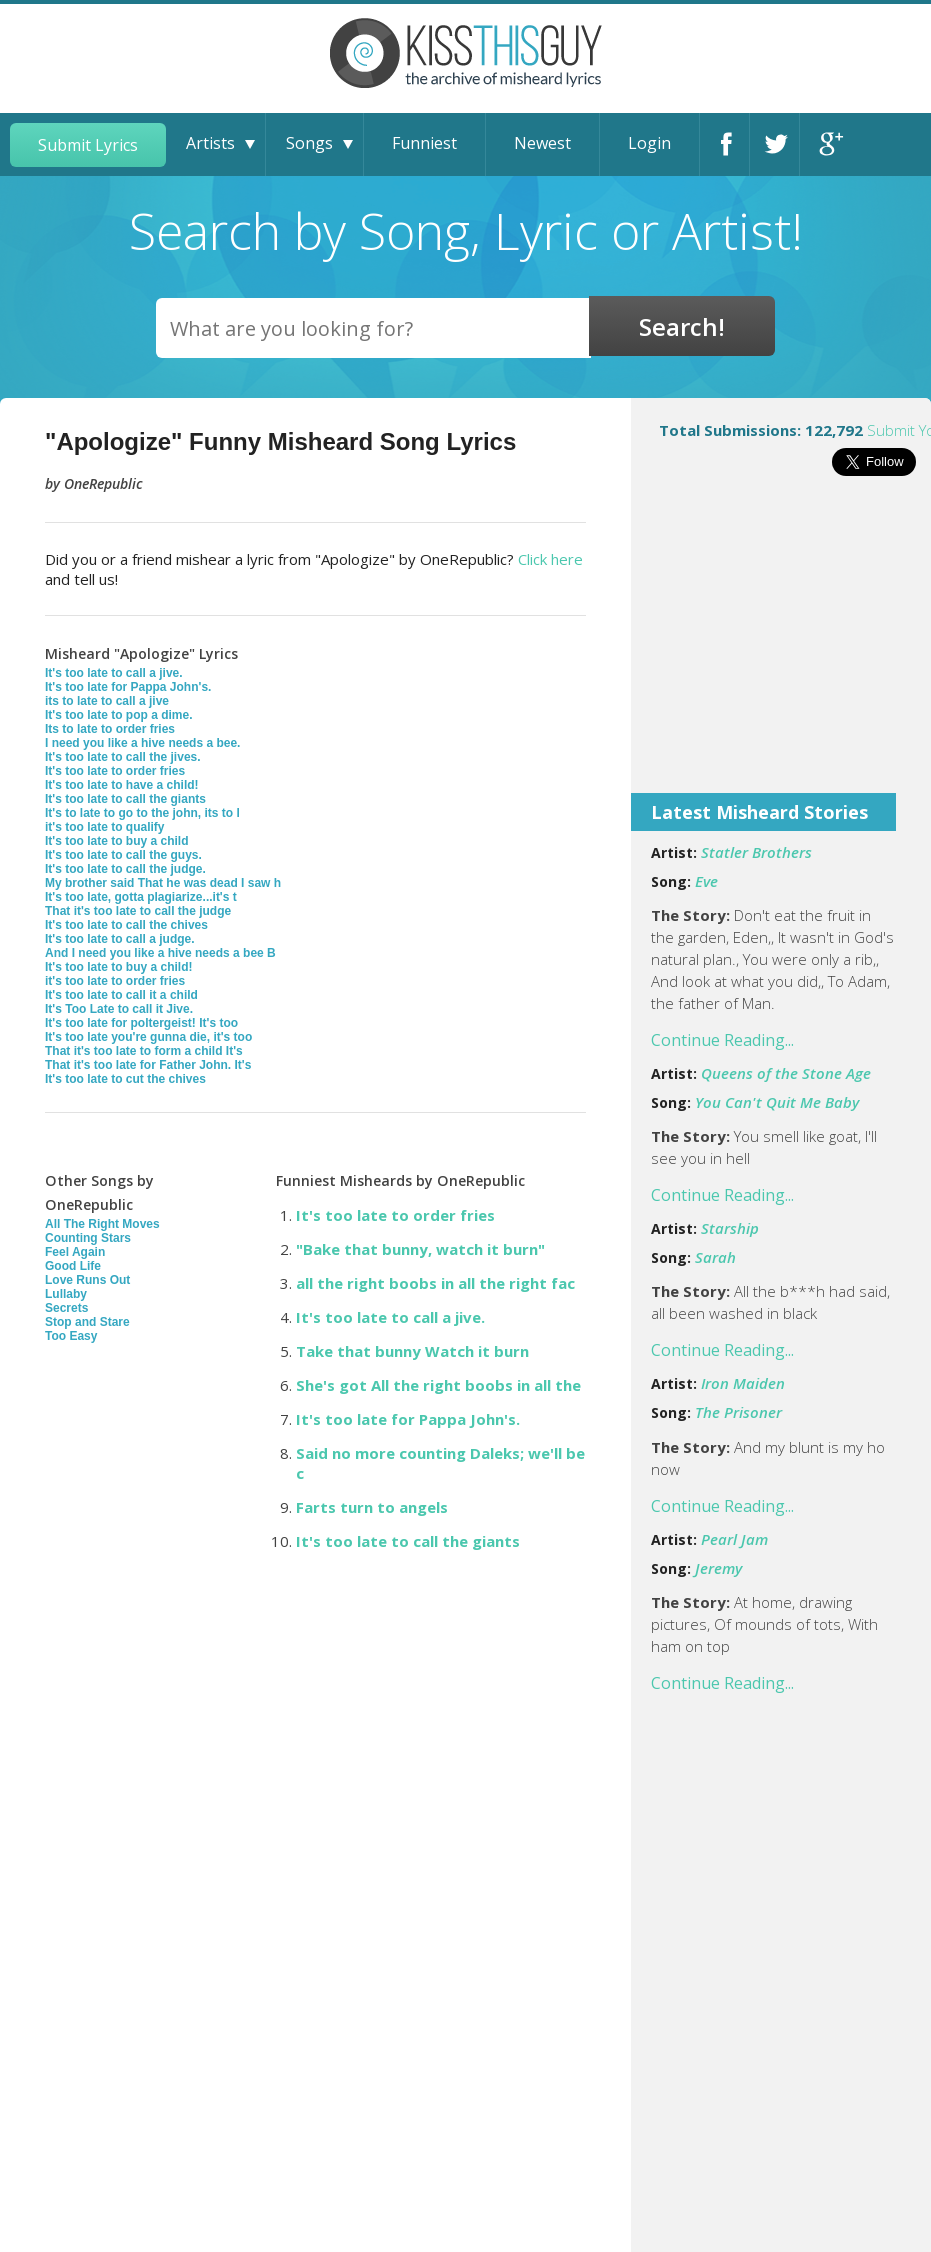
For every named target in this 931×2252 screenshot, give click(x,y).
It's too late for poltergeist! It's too (141, 1023)
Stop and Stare (87, 1322)
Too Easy (71, 1336)
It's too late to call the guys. (123, 855)
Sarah (715, 1257)
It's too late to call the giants (125, 799)
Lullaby (66, 1294)
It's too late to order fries (115, 771)
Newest (542, 143)
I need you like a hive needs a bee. (142, 743)
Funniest (424, 143)
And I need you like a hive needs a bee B (160, 953)
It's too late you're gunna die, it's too (148, 1037)
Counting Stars (88, 1238)
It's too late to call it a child (121, 995)
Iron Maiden (743, 1383)
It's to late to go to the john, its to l (142, 813)
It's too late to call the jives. (123, 757)
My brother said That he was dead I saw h (163, 883)
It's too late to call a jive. (114, 673)
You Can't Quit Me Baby (777, 1102)
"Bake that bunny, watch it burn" (420, 1249)
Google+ (828, 144)
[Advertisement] (781, 648)
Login (649, 143)
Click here (550, 559)
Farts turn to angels (372, 1507)
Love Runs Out (87, 1280)
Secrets (66, 1308)
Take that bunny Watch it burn (412, 1351)
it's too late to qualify (105, 827)
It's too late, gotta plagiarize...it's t (141, 897)
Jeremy (718, 1568)
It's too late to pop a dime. (119, 715)
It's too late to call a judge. (120, 939)
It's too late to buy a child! (119, 967)
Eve (706, 881)
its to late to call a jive (107, 701)
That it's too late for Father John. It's (148, 1065)
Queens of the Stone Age (786, 1073)
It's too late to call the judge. (125, 869)
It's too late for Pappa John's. (128, 687)
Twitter (778, 144)
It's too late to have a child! (122, 785)
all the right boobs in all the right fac (435, 1283)
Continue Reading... (722, 1040)
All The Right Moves (102, 1224)
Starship (730, 1228)
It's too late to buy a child (117, 841)
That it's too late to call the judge (138, 911)
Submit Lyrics (88, 145)
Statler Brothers (756, 852)
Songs (309, 143)
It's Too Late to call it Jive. (119, 1009)
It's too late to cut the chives (125, 1079)
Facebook (728, 144)
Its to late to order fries (110, 729)
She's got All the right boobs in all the (438, 1385)
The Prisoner (738, 1412)
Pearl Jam (734, 1539)
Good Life (73, 1266)
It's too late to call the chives (126, 925)
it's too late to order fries (115, 981)
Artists (210, 143)
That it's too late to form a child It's (144, 1051)
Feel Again (75, 1252)
